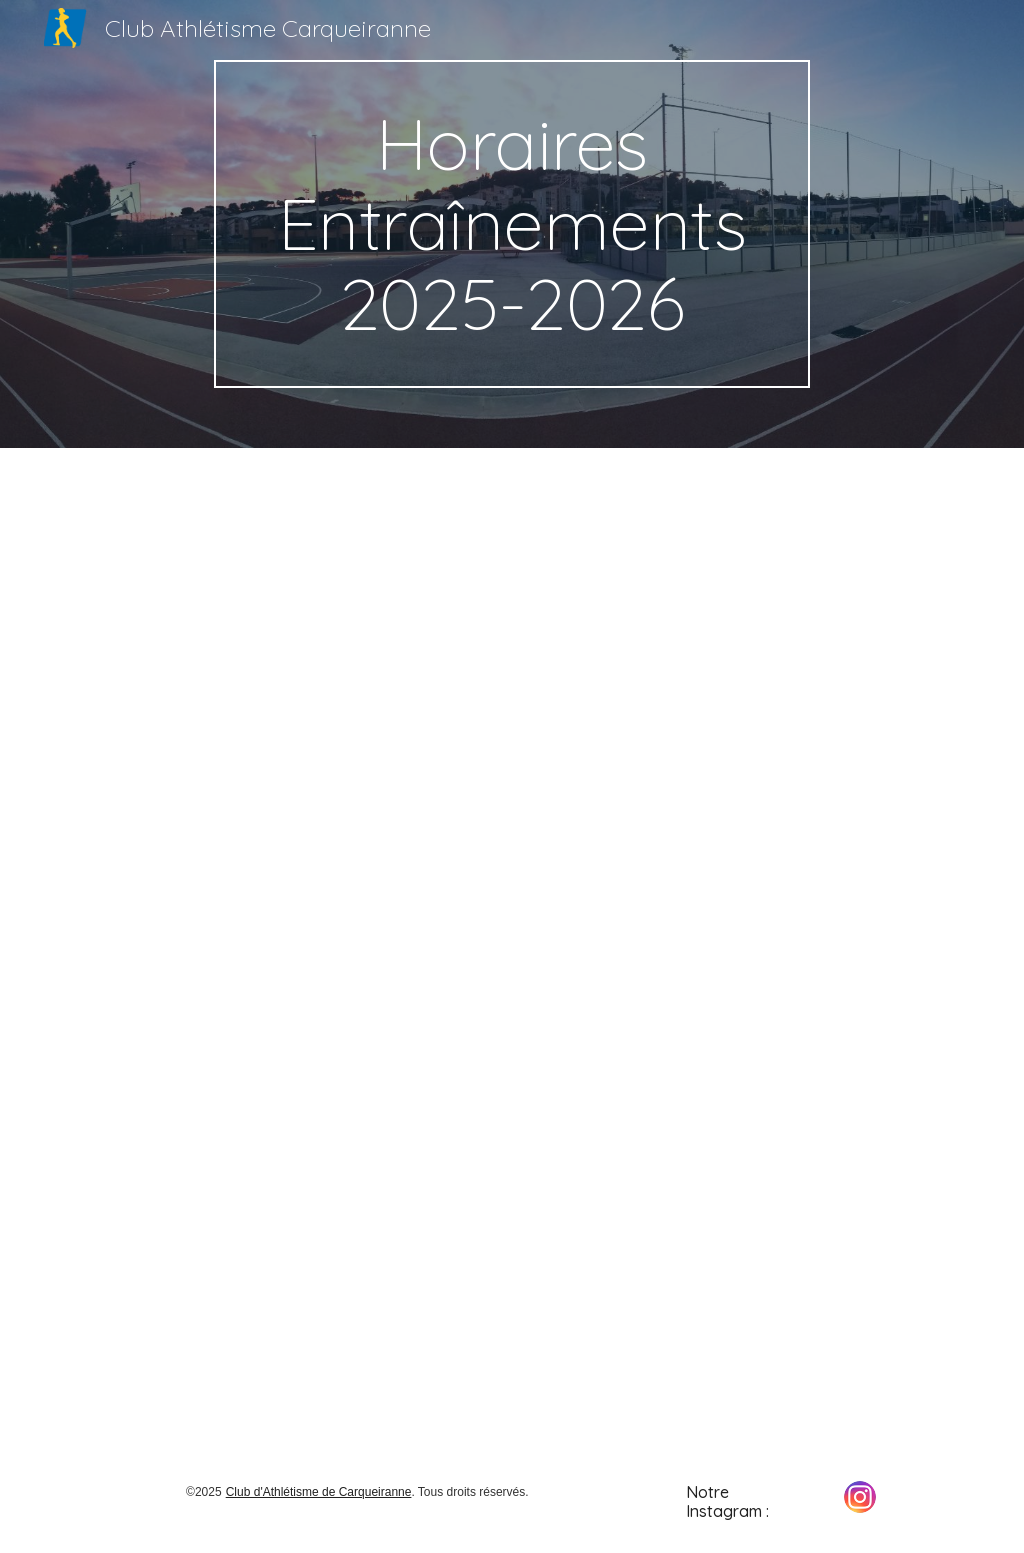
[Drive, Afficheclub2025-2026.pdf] (512, 949)
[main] (511, 224)
